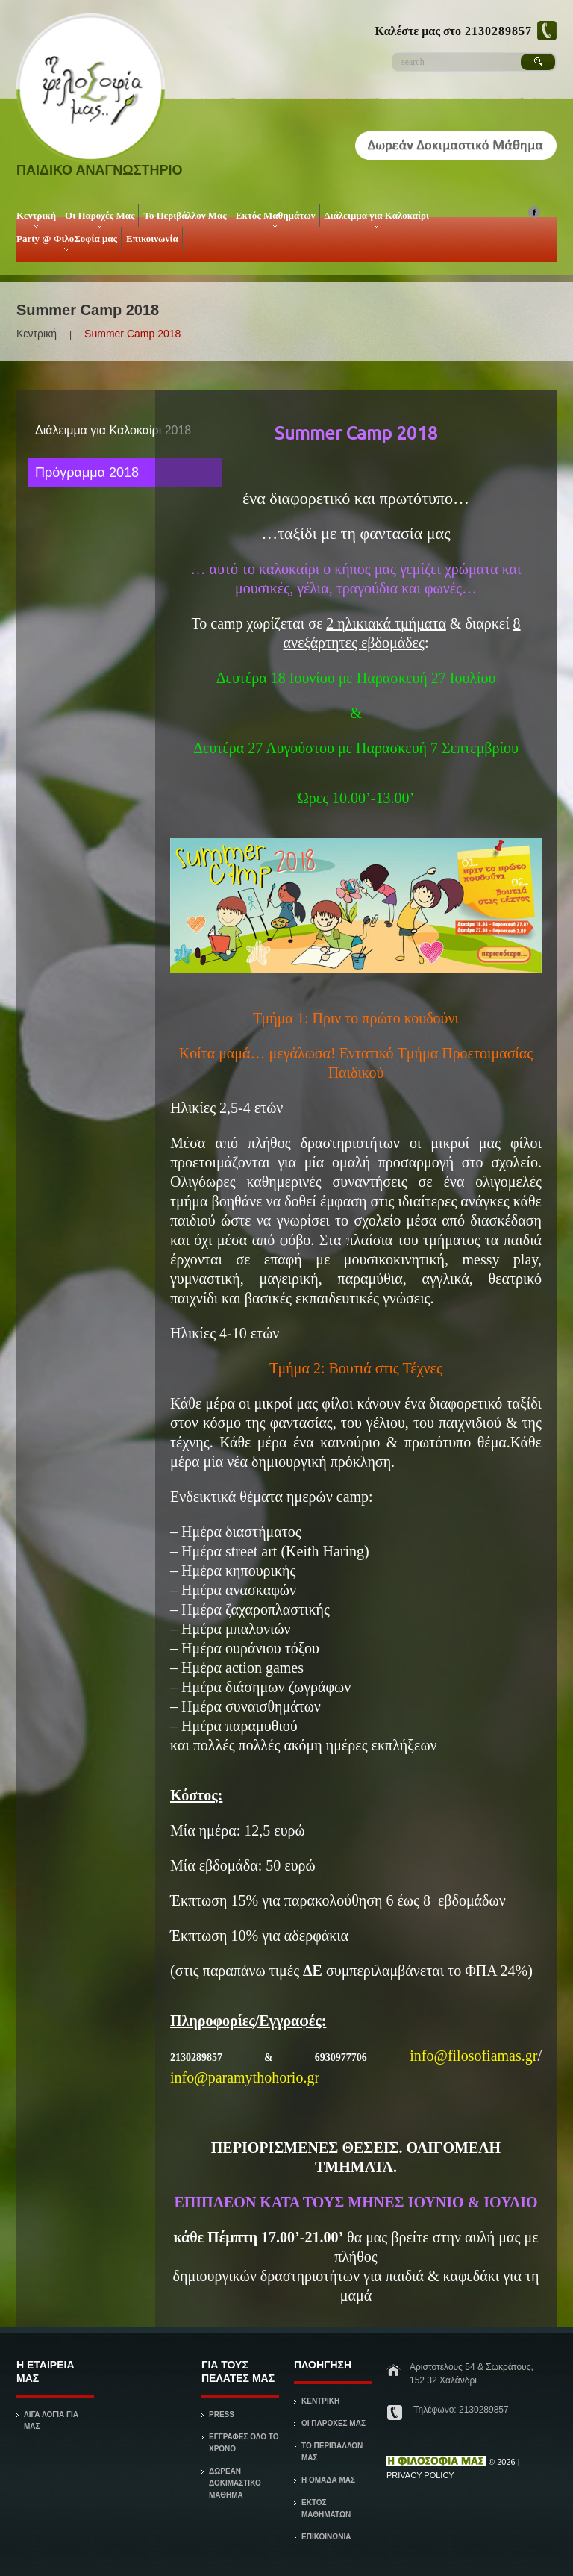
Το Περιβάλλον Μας (184, 215)
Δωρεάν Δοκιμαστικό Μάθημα (235, 2483)
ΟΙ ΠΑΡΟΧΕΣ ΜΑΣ (333, 2423)
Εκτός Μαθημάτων (274, 218)
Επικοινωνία (152, 238)
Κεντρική (34, 218)
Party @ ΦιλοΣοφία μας (65, 241)
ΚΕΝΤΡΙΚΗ (320, 2401)
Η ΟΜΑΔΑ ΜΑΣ (328, 2480)
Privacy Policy (420, 2475)
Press (221, 2414)
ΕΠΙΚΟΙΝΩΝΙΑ (326, 2537)
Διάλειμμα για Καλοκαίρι (375, 218)
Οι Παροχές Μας (98, 218)
